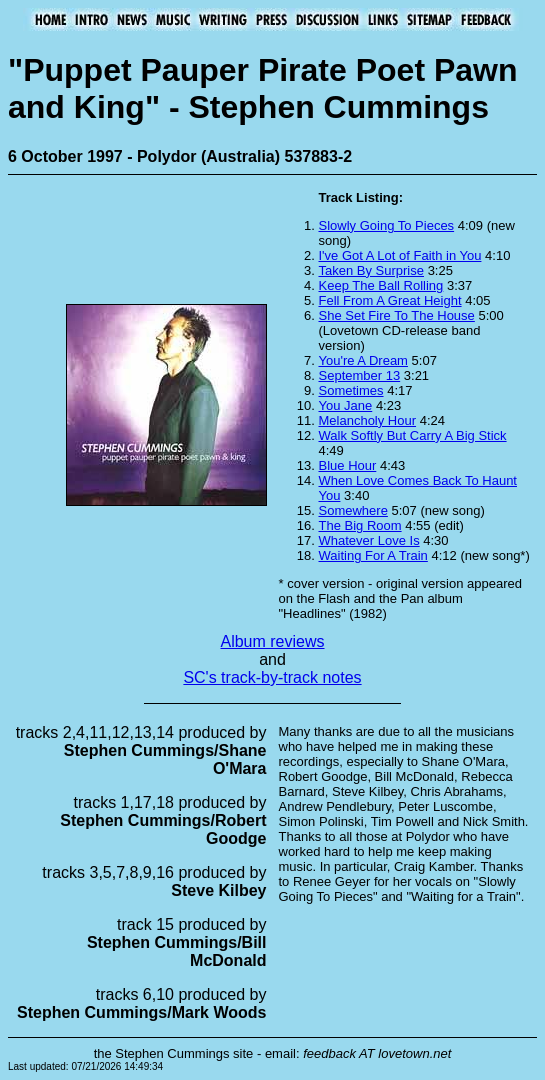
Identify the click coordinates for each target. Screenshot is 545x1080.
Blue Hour (348, 465)
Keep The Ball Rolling (381, 285)
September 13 (360, 375)
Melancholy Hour (368, 420)
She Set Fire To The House (397, 315)
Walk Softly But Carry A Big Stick (413, 435)
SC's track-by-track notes (272, 677)
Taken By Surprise (372, 270)
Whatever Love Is (369, 540)
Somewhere (353, 510)
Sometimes (351, 390)
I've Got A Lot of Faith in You (400, 255)
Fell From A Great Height (390, 300)
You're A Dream (363, 360)
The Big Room (360, 525)
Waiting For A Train (373, 555)
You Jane (346, 405)
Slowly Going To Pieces (387, 225)
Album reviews (272, 641)
